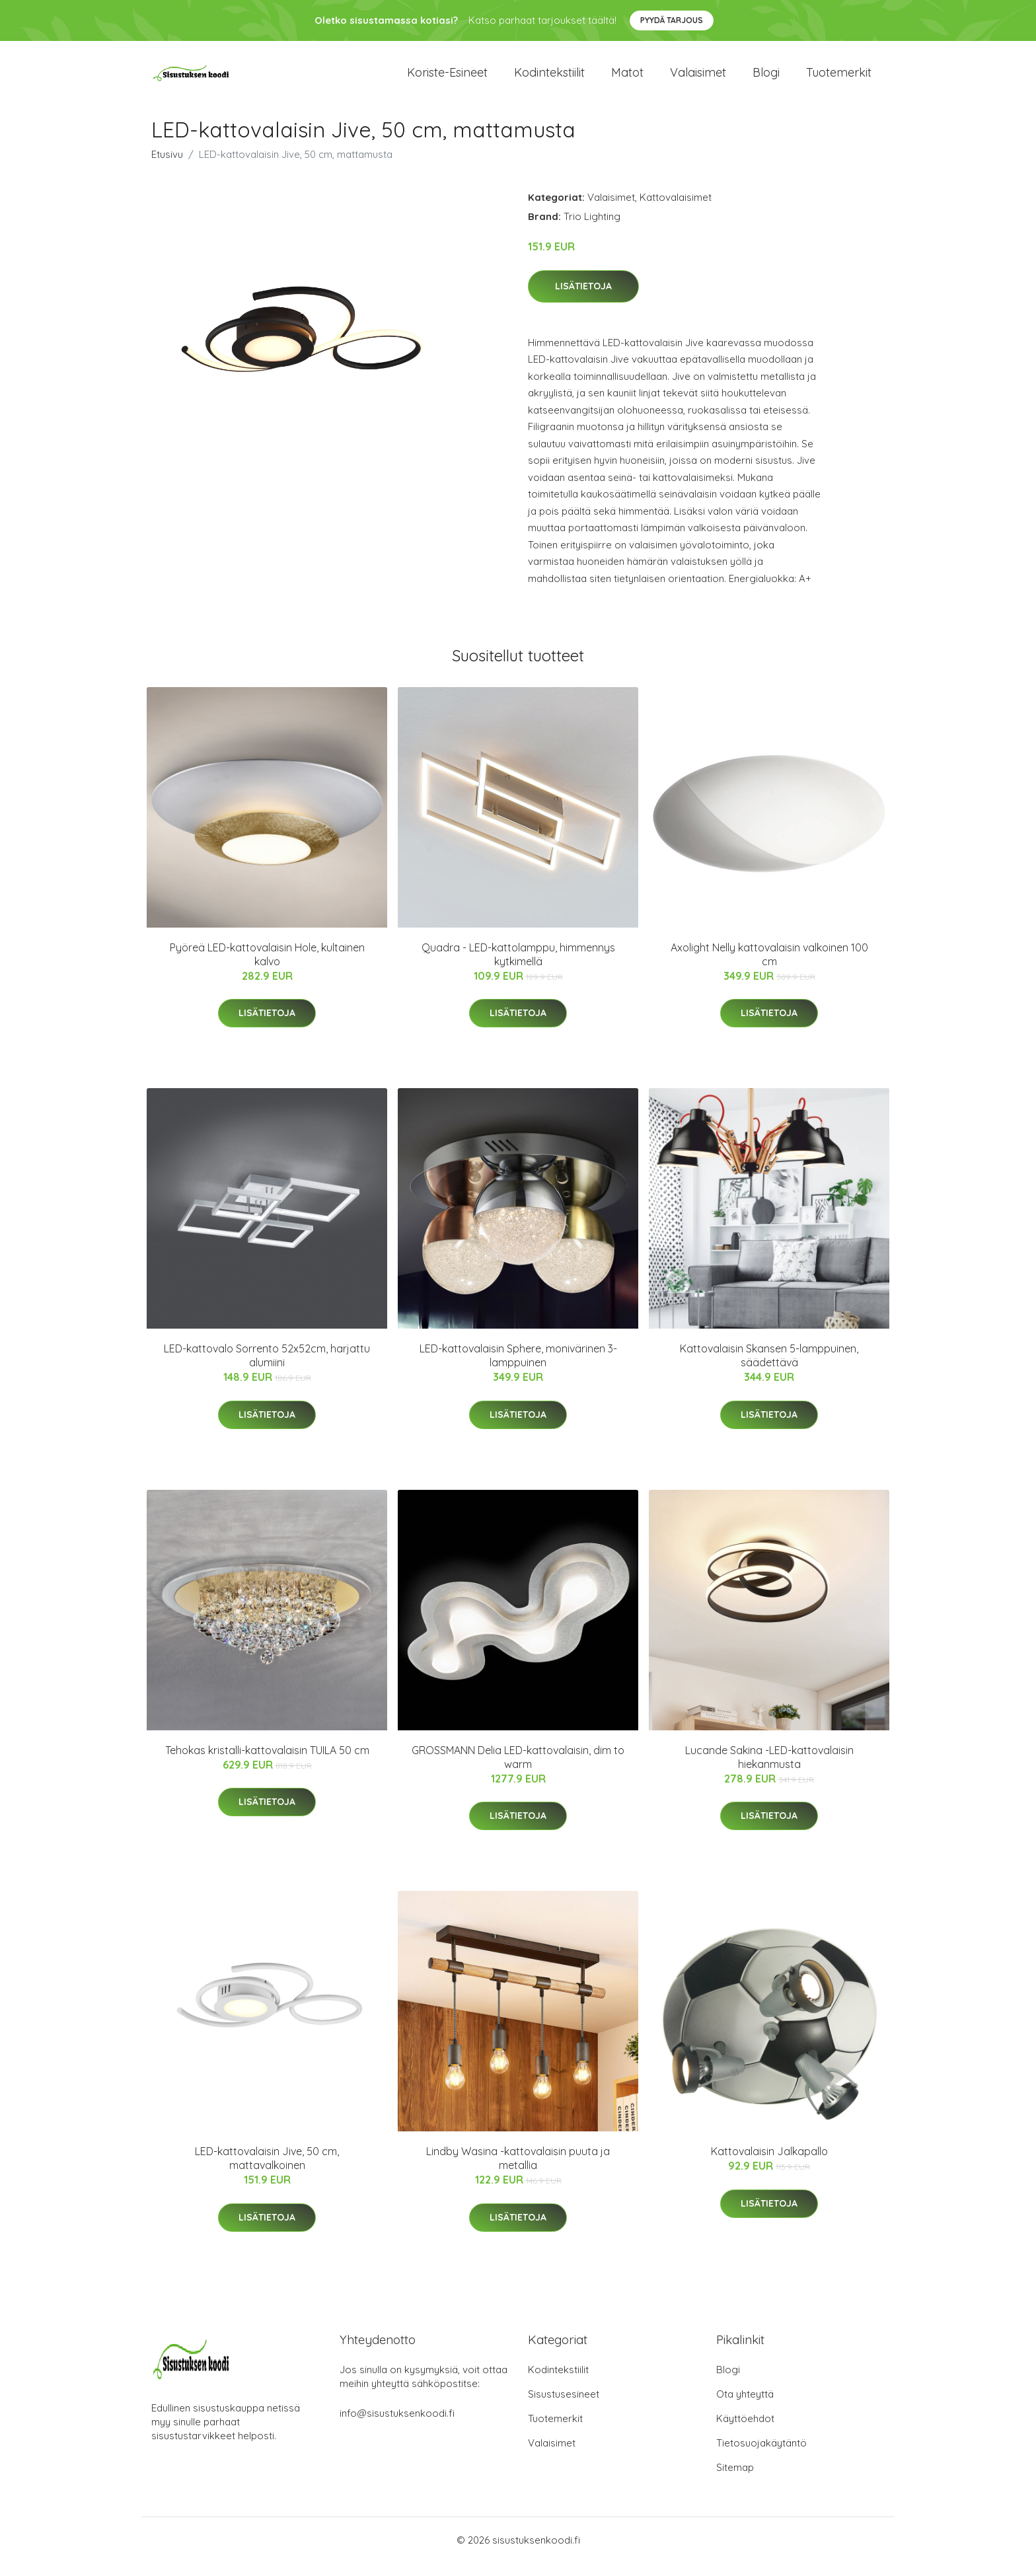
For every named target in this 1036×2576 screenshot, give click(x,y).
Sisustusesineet (563, 2407)
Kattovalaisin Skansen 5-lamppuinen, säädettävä (769, 1368)
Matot (627, 79)
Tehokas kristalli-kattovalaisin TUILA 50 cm (267, 1763)
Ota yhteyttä (745, 2407)
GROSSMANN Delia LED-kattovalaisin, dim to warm (518, 1770)
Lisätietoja (583, 299)
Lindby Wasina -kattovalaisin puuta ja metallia (518, 2171)
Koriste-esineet (447, 79)
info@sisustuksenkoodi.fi (397, 2426)
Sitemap (735, 2480)
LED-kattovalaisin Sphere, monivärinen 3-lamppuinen (518, 1368)
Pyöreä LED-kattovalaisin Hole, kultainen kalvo (267, 967)
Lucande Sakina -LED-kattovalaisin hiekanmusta (769, 1770)
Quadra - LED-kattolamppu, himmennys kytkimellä (518, 967)
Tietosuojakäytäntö (761, 2456)
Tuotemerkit (838, 79)
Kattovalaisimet (676, 210)
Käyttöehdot (745, 2431)
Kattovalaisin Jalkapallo (769, 2164)
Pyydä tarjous (671, 20)
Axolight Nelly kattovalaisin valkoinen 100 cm (769, 967)
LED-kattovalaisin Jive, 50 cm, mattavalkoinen (267, 2171)
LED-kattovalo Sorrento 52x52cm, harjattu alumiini (267, 1368)
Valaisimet (698, 79)
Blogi (766, 79)
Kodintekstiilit (549, 79)
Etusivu (167, 167)
